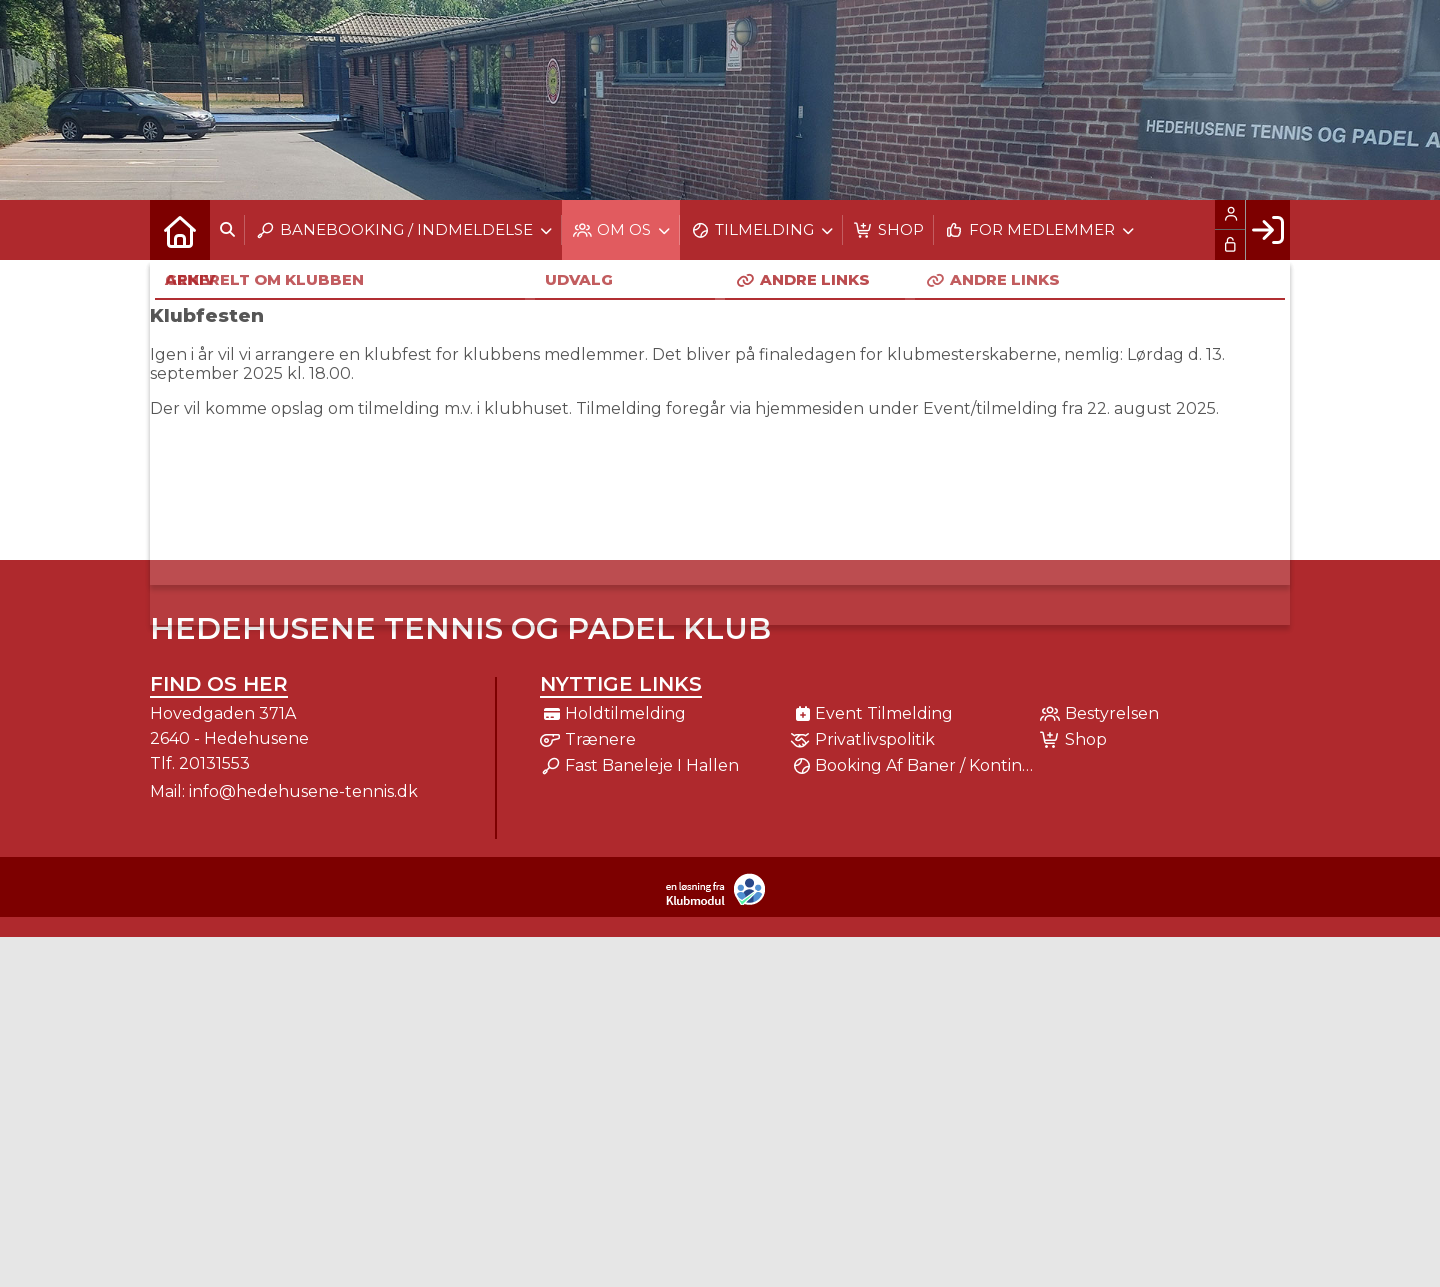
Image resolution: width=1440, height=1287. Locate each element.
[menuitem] (180, 230)
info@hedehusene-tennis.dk (303, 791)
